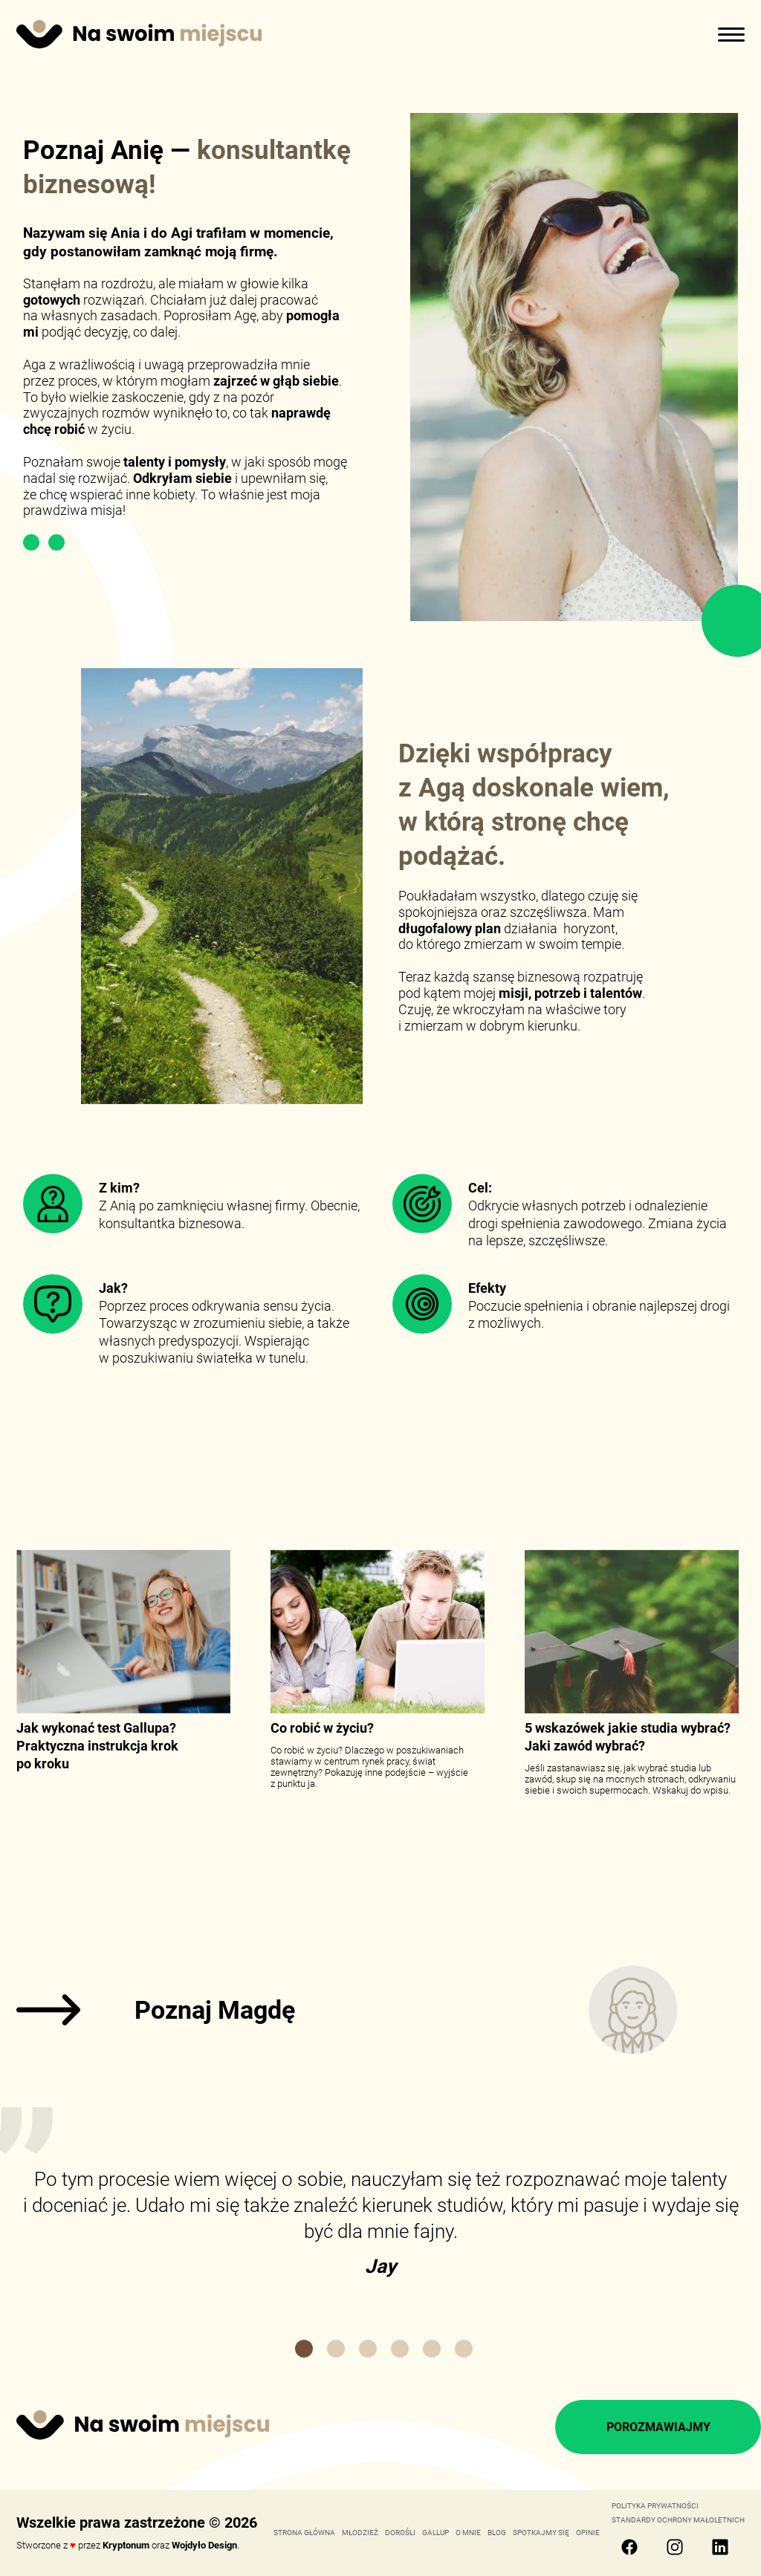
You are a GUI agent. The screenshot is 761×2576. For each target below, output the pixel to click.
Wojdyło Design (204, 2545)
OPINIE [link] (588, 2532)
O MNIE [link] (468, 2532)
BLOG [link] (497, 2532)
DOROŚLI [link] (400, 2532)
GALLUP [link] (435, 2532)
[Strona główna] (139, 35)
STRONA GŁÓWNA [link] (304, 2532)
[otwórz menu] (731, 33)
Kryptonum (126, 2545)
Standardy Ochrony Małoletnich (678, 2520)
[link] (380, 2009)
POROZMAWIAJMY (658, 2427)
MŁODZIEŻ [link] (360, 2532)
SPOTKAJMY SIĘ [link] (541, 2532)
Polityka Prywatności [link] (655, 2506)
